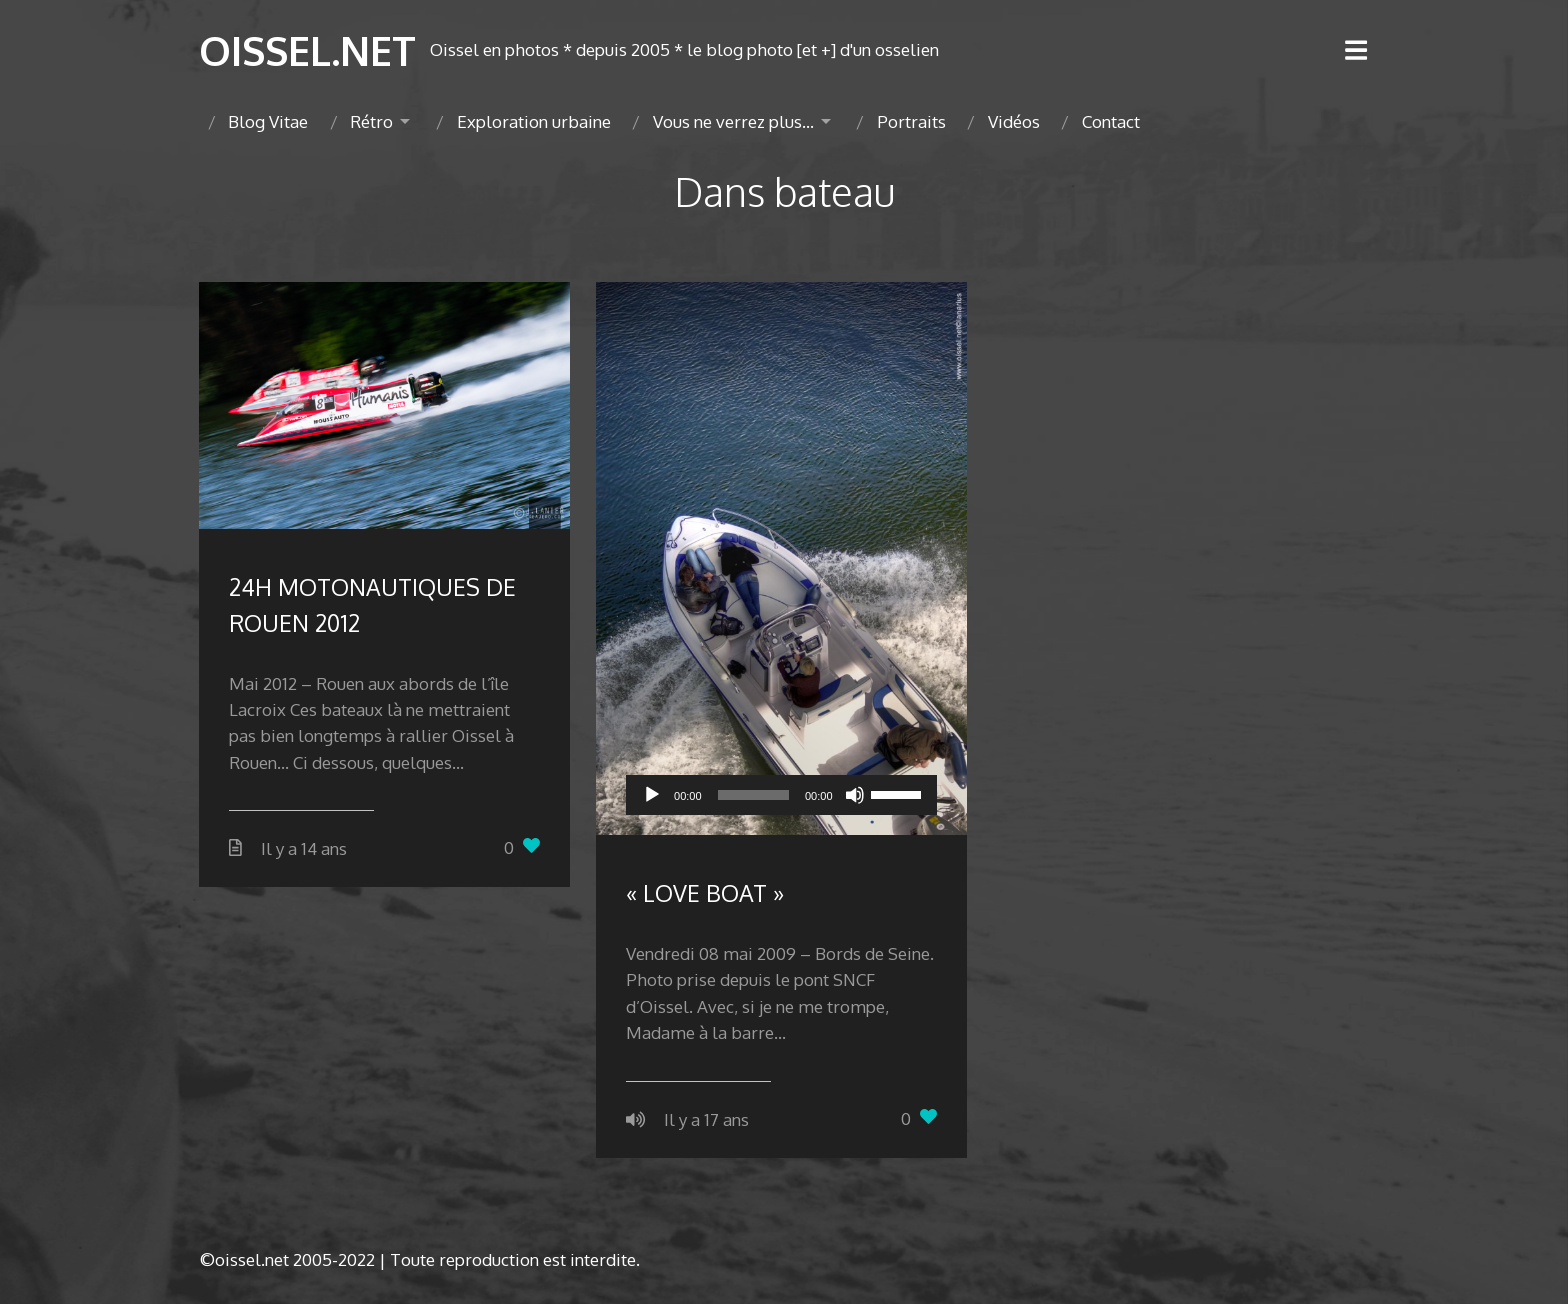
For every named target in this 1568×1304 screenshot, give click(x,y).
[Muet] (855, 795)
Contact (1111, 121)
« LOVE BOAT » (705, 892)
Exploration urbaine (534, 121)
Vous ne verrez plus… (733, 121)
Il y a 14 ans (304, 848)
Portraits (911, 121)
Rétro (371, 121)
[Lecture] (652, 795)
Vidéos (1014, 121)
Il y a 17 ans (706, 1119)
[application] (781, 795)
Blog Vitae (268, 121)
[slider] (753, 795)
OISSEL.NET (307, 50)
